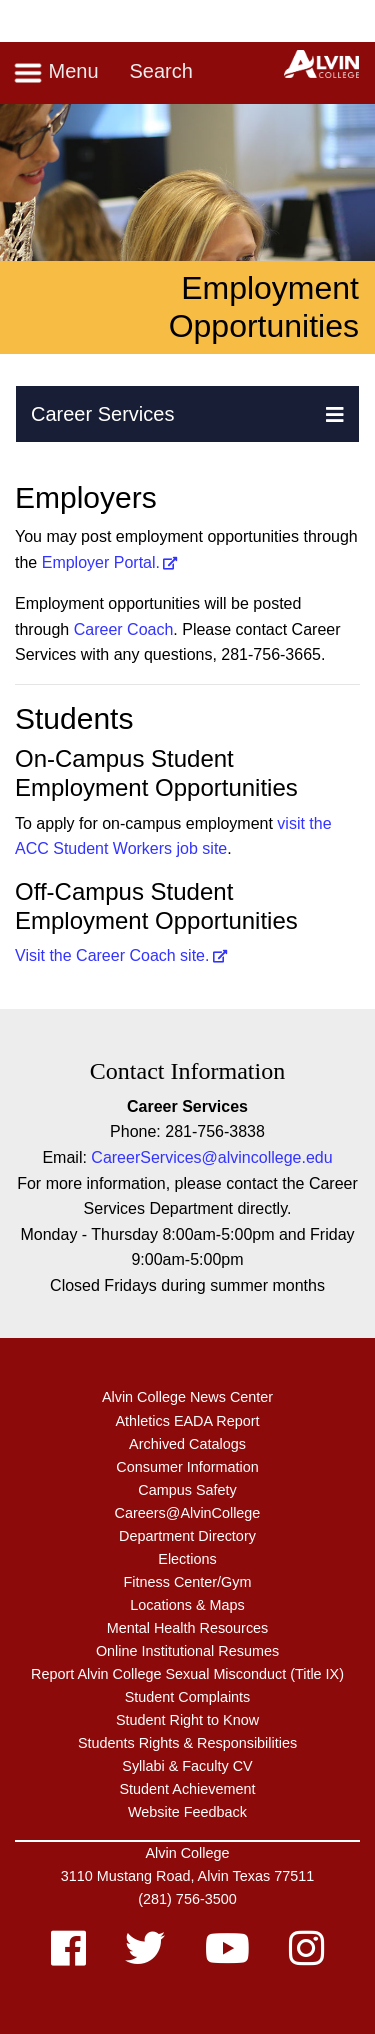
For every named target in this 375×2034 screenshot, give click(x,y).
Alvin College (188, 1853)
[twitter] (145, 1957)
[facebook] (68, 1957)
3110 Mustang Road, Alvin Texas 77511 (187, 1876)
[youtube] (227, 1957)
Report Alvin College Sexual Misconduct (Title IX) (187, 1674)
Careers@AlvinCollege (188, 1513)
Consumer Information (187, 1467)
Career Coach (124, 629)
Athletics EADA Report (188, 1421)
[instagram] (306, 1957)
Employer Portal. (101, 562)
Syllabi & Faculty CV (187, 1766)
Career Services (102, 414)
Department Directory (187, 1536)
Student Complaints (188, 1697)
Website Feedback (187, 1812)
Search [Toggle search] (160, 71)
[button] (335, 413)
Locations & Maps (187, 1605)
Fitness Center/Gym (188, 1582)
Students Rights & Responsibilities (187, 1743)
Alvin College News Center (187, 1397)
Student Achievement (187, 1789)
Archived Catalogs (187, 1444)
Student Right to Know (187, 1720)
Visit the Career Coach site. (112, 955)
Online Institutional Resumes (187, 1651)
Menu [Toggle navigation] (56, 73)
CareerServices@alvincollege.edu (211, 1157)
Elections (187, 1559)
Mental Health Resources (188, 1628)
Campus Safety (187, 1490)
